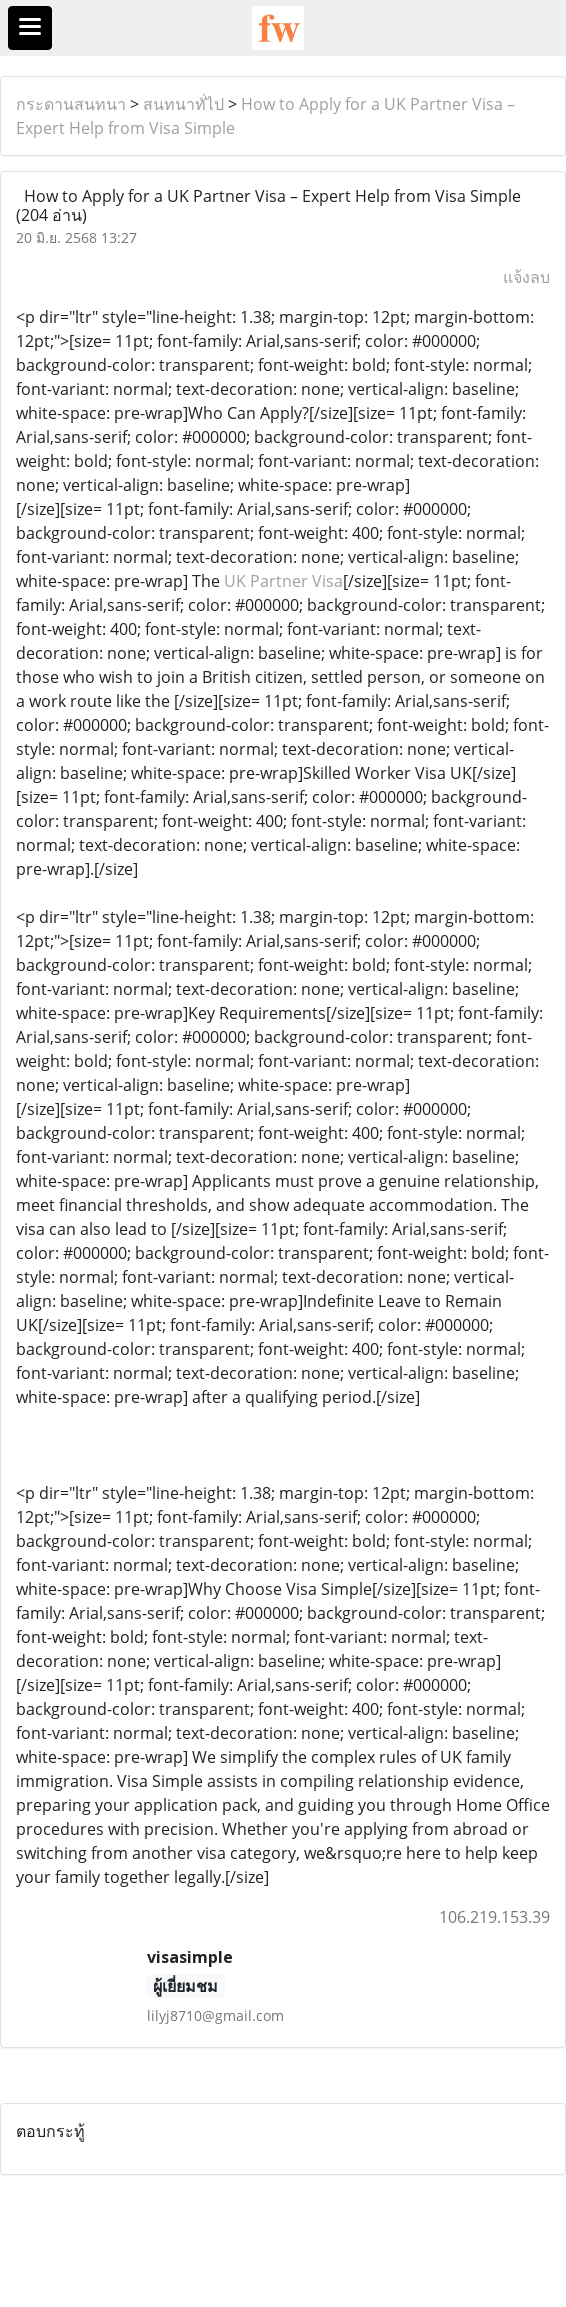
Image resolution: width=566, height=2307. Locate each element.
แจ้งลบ (526, 277)
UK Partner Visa (283, 581)
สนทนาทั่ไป (183, 104)
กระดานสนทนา (71, 104)
